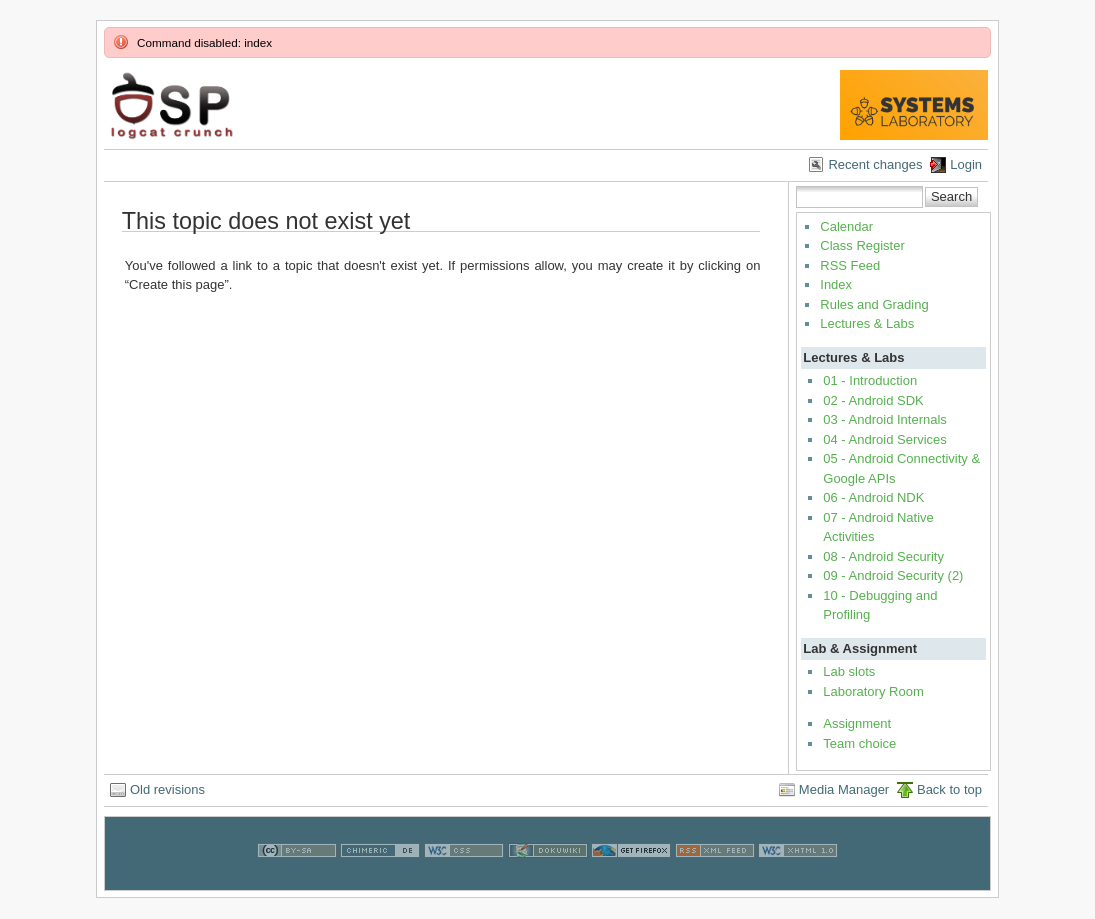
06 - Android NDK (873, 497)
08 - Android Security (883, 556)
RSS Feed (850, 265)
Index (836, 284)
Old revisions (167, 789)
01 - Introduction (870, 380)
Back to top (949, 789)
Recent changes (875, 164)
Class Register (862, 245)
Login (966, 164)
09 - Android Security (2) (893, 575)
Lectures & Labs (867, 323)
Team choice (859, 743)
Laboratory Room (873, 691)
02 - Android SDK (873, 400)
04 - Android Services (885, 439)
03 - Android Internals (885, 419)
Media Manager (844, 789)
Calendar (846, 226)
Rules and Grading (874, 304)
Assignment (857, 723)
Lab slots (849, 671)
